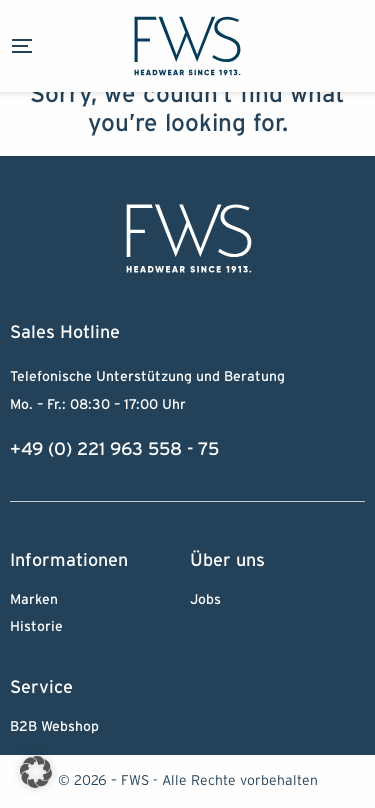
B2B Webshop (54, 727)
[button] (36, 772)
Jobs (205, 600)
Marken (34, 600)
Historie (36, 627)
